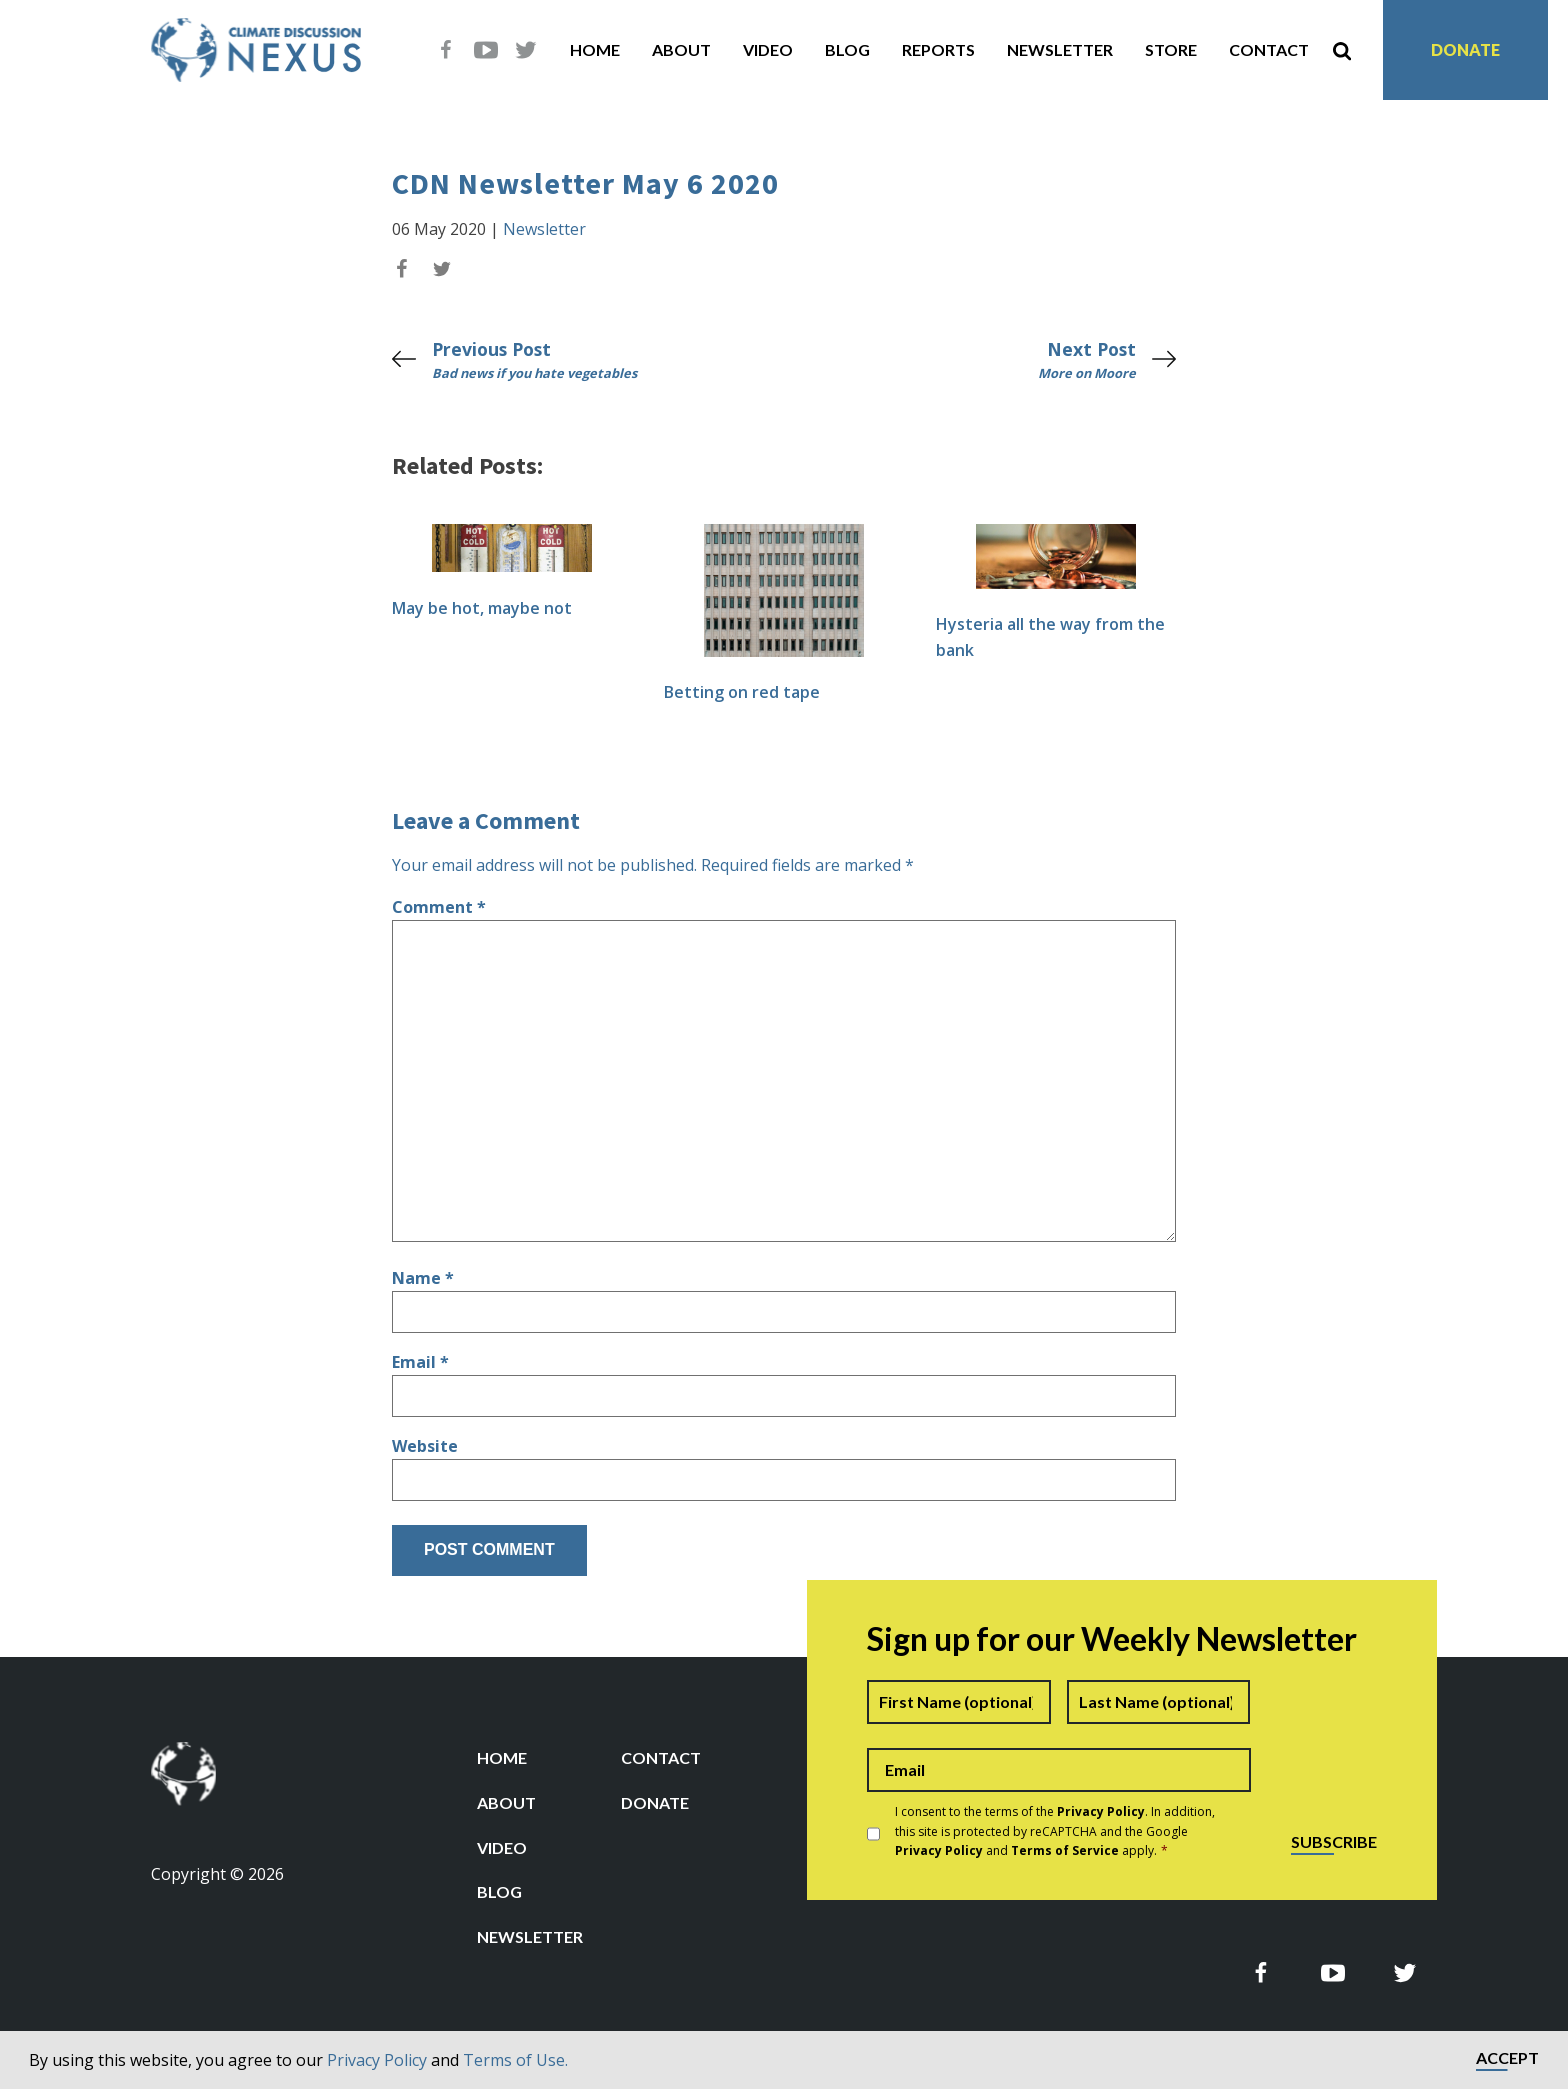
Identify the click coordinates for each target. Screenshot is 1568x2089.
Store (1171, 49)
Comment (439, 907)
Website (425, 1446)
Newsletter (1060, 49)
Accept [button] (1507, 2058)
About (681, 49)
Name (423, 1278)
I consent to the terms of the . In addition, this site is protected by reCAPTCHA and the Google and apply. (1055, 1830)
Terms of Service (1065, 1850)
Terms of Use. (515, 2060)
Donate (1465, 49)
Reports (938, 49)
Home (595, 49)
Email (420, 1362)
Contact (1269, 49)
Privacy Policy (377, 2060)
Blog (847, 49)
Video (768, 49)
